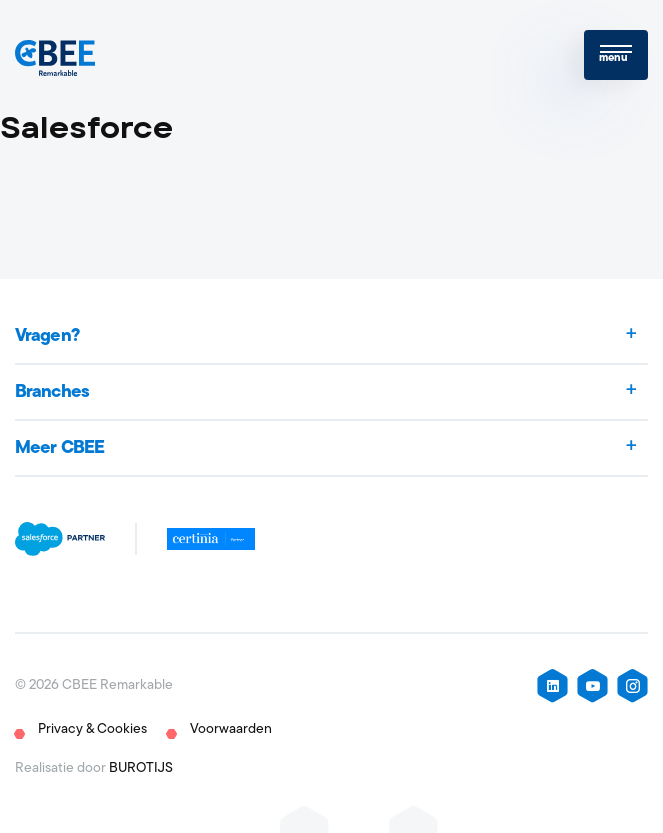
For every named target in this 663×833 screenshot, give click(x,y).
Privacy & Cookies (92, 729)
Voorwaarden (231, 729)
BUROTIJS (141, 768)
